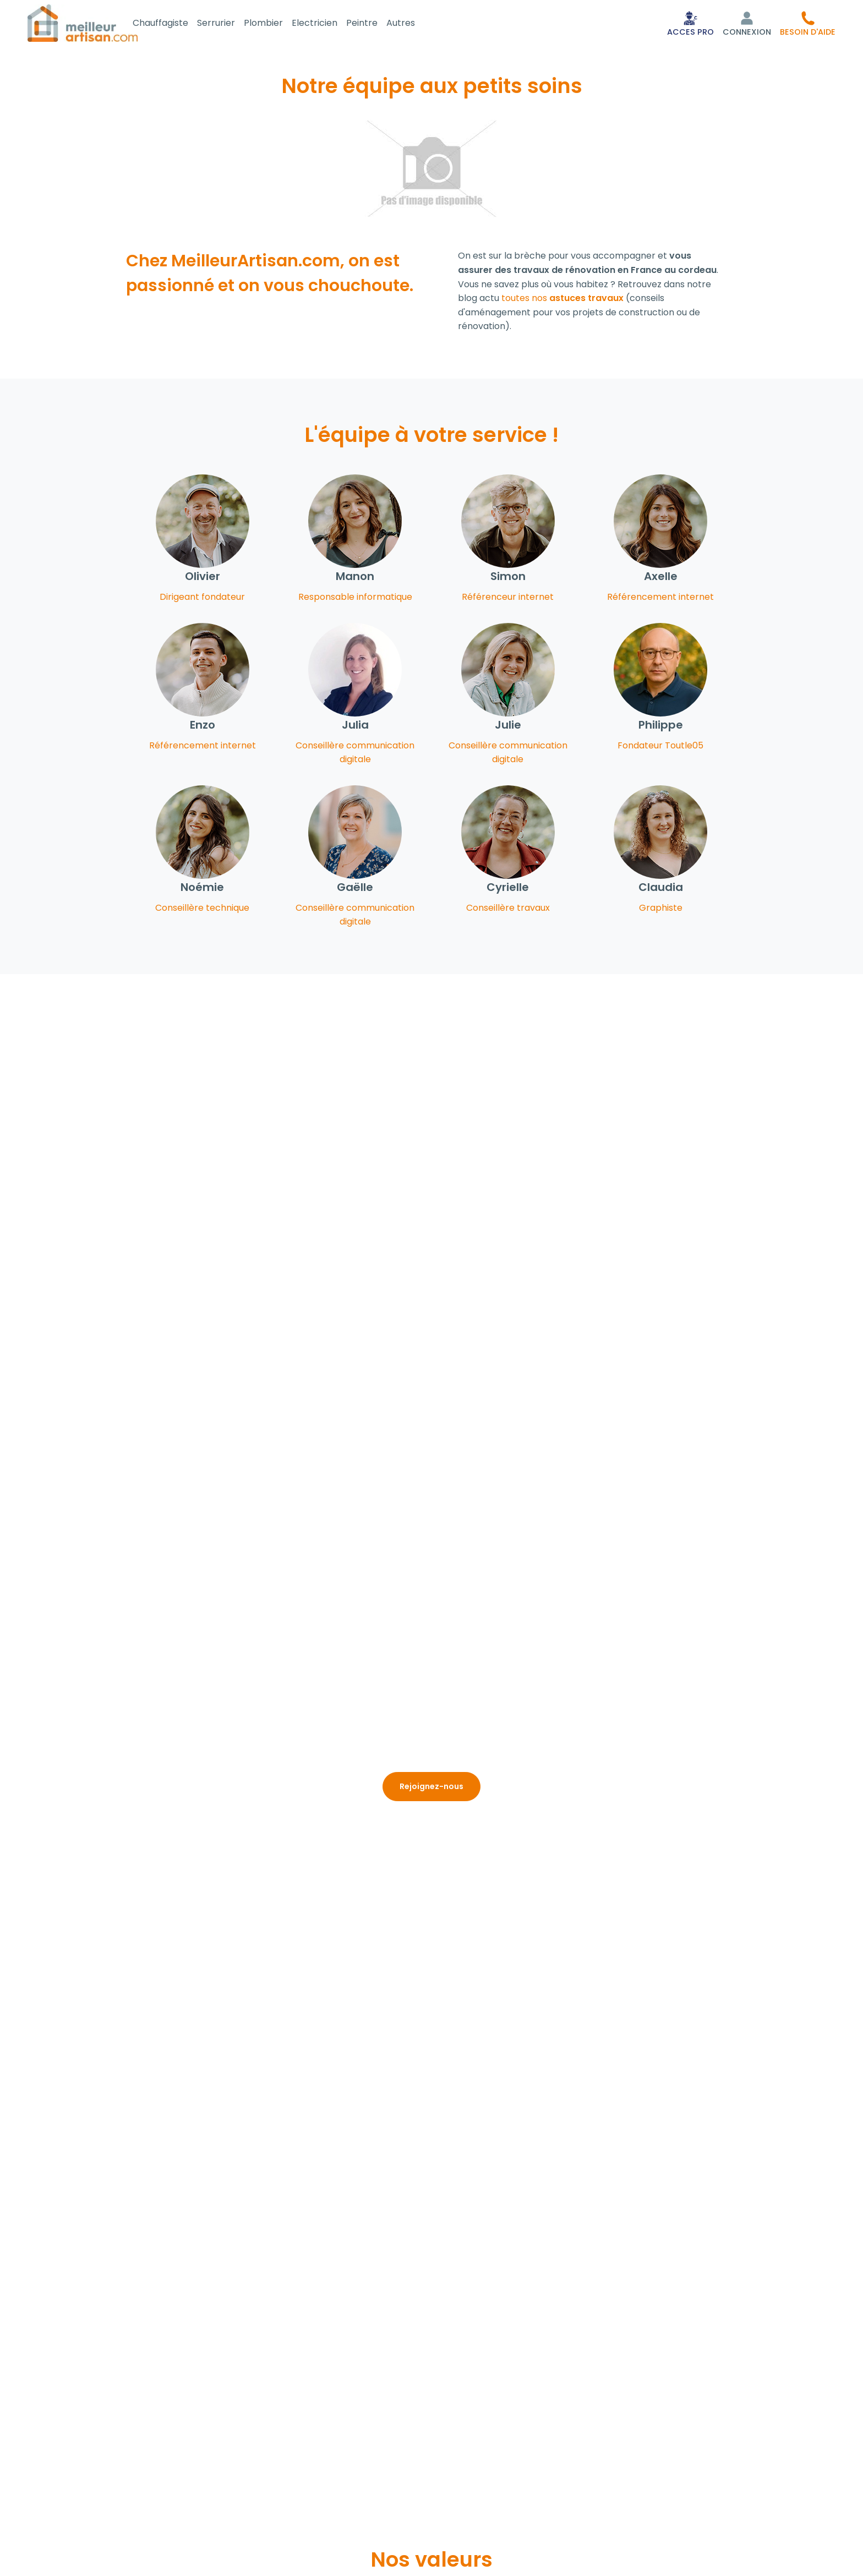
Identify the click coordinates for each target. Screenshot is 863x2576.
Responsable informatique (355, 599)
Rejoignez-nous (431, 1788)
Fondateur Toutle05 (660, 747)
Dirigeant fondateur (202, 599)
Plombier (276, 24)
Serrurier (229, 24)
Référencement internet (660, 599)
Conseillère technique (202, 910)
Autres (414, 24)
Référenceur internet (508, 599)
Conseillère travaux (508, 910)
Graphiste (660, 910)
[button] (807, 24)
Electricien (328, 24)
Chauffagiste (173, 24)
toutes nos (562, 300)
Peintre (375, 24)
